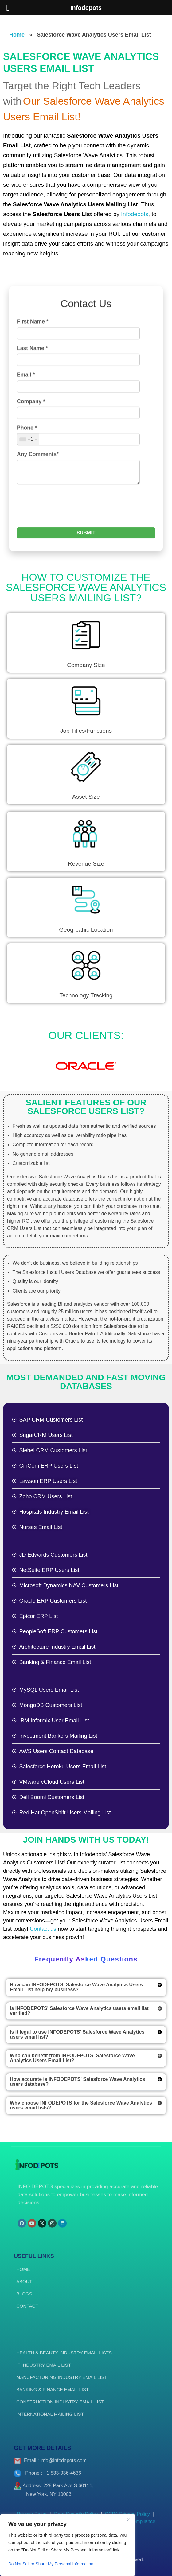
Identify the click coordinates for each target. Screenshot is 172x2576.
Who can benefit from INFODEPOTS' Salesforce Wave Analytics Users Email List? (72, 2058)
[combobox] (28, 557)
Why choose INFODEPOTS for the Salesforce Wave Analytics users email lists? (81, 2105)
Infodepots (134, 214)
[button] (86, 1987)
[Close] (128, 2519)
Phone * (27, 545)
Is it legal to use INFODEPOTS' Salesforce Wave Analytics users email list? (77, 2034)
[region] (67, 2545)
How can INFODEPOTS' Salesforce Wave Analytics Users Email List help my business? (76, 1987)
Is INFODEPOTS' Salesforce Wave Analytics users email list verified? (79, 2011)
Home (17, 35)
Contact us (43, 1929)
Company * (31, 519)
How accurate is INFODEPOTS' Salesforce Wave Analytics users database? (77, 2082)
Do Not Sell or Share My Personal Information (52, 2564)
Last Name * (32, 466)
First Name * (33, 439)
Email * (26, 492)
